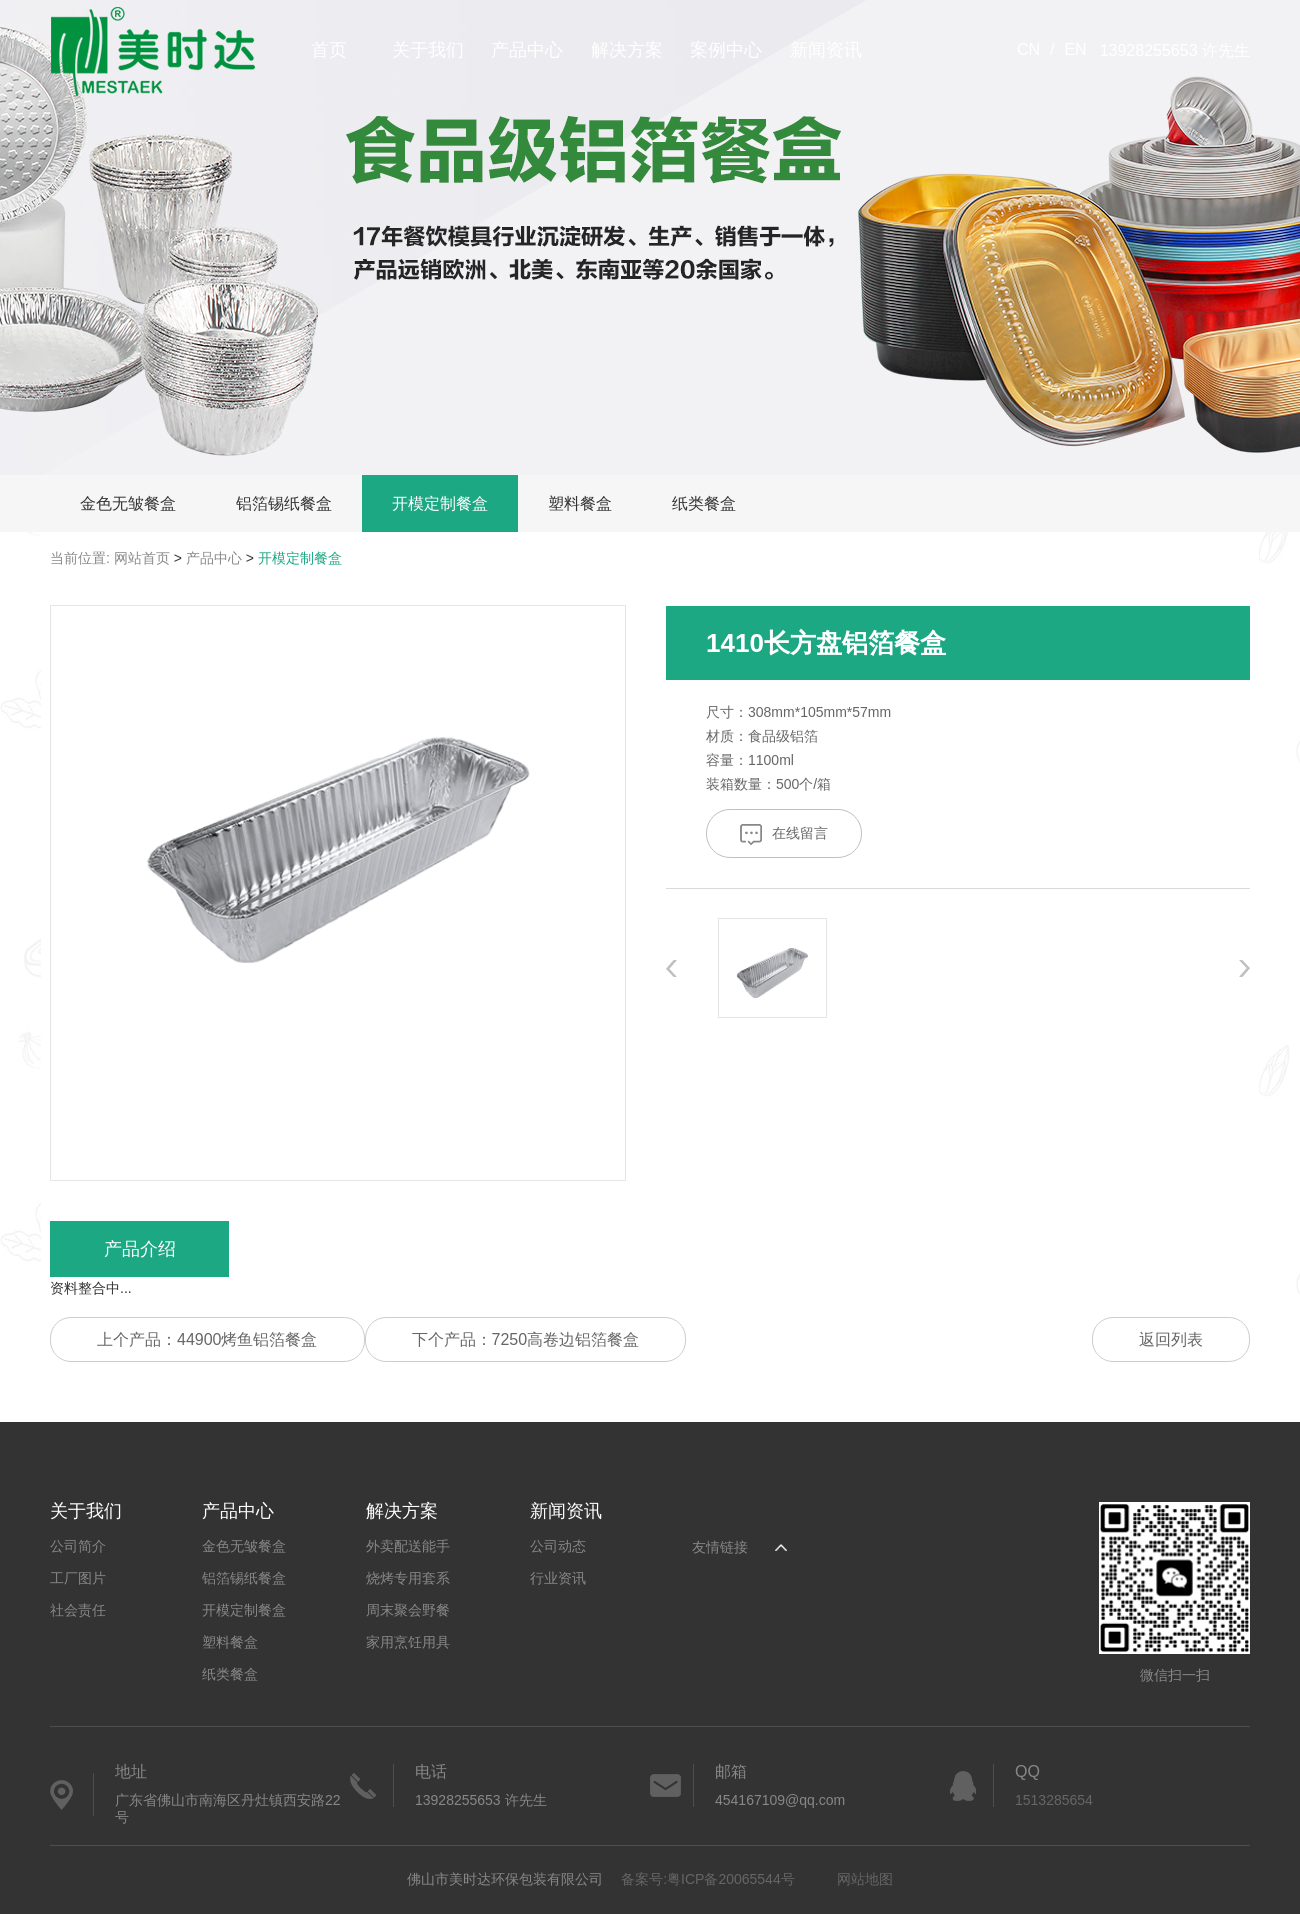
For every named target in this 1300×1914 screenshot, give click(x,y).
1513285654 (1054, 1800)
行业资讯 (558, 1578)
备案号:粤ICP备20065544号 (708, 1879)
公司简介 (78, 1546)
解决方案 (627, 50)
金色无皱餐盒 (128, 503)
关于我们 (428, 50)
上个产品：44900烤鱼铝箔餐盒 (207, 1339)
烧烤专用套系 (408, 1578)
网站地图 (865, 1879)
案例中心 (726, 50)
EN (1075, 49)
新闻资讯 (826, 50)
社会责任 (78, 1610)
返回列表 (1171, 1339)
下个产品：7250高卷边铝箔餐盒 (526, 1339)
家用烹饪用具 (408, 1642)
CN (1028, 49)
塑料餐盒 (580, 503)
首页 (329, 50)
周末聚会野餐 (408, 1610)
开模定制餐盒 (440, 503)
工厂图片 (78, 1578)
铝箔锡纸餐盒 (284, 503)
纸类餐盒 (704, 503)
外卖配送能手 (408, 1546)
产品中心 (527, 50)
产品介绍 (140, 1249)
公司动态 (558, 1546)
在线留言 (784, 834)
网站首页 (142, 558)
